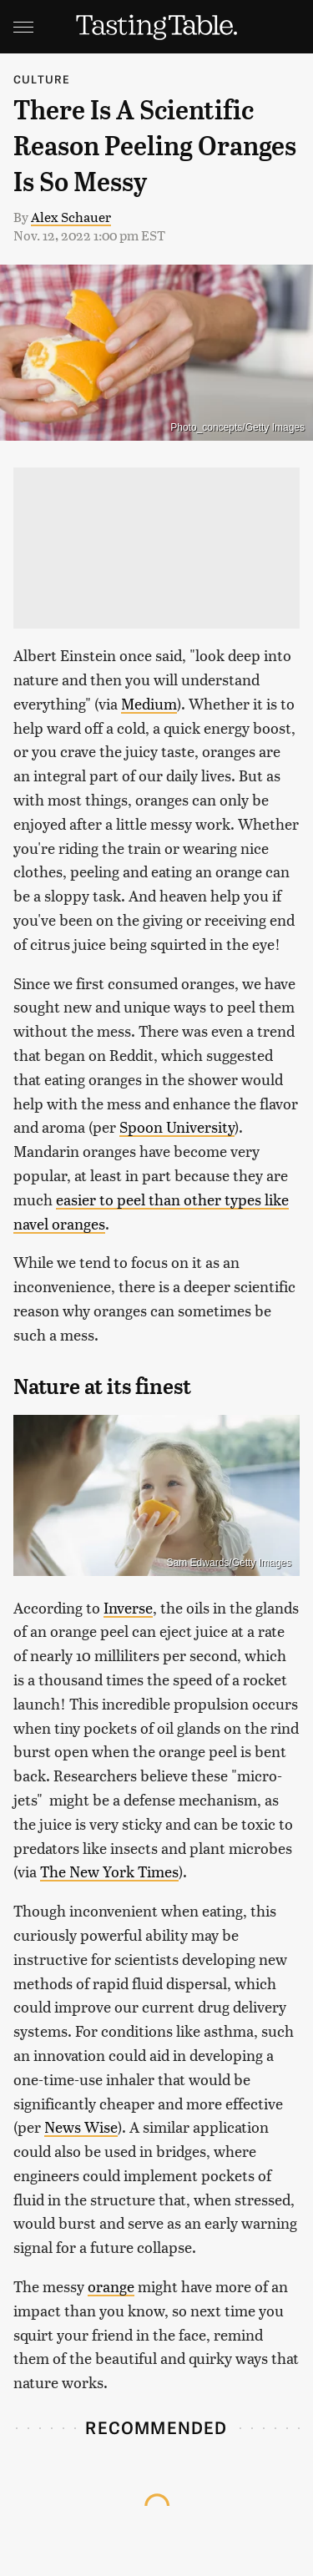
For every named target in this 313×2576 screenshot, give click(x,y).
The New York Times (109, 1871)
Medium (149, 703)
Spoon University (177, 1126)
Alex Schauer (71, 216)
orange (111, 2285)
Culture (41, 78)
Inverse (128, 1607)
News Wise (81, 2126)
